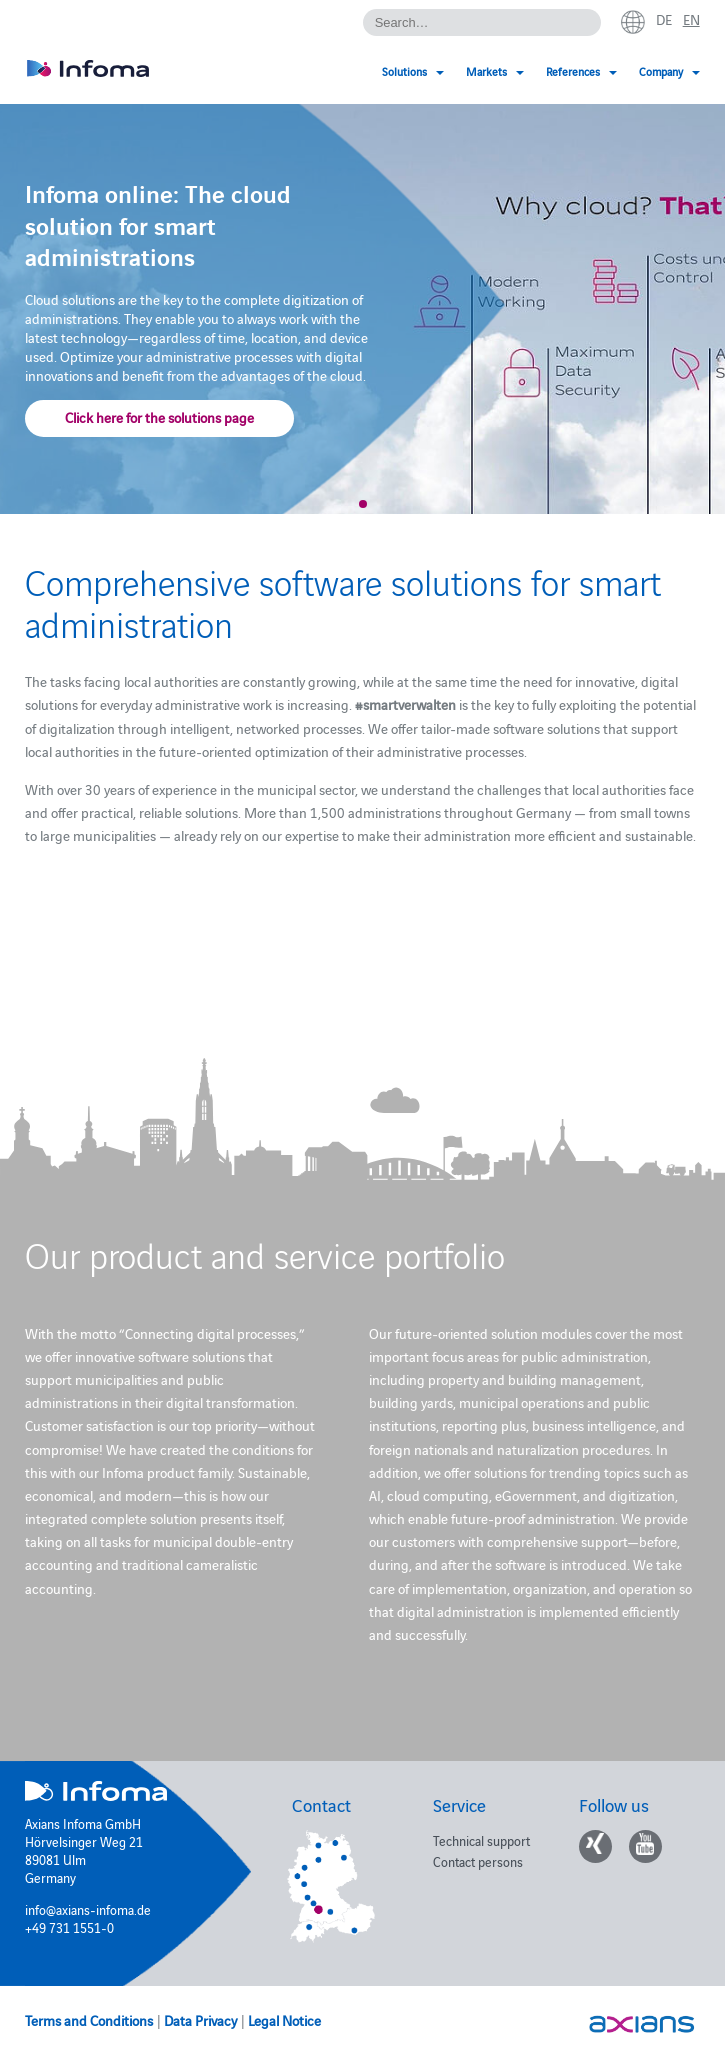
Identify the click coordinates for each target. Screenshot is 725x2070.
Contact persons (478, 1861)
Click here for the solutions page (159, 417)
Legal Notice (284, 2020)
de (664, 19)
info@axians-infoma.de (88, 1909)
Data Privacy (200, 2020)
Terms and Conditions (89, 2020)
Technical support (481, 1840)
